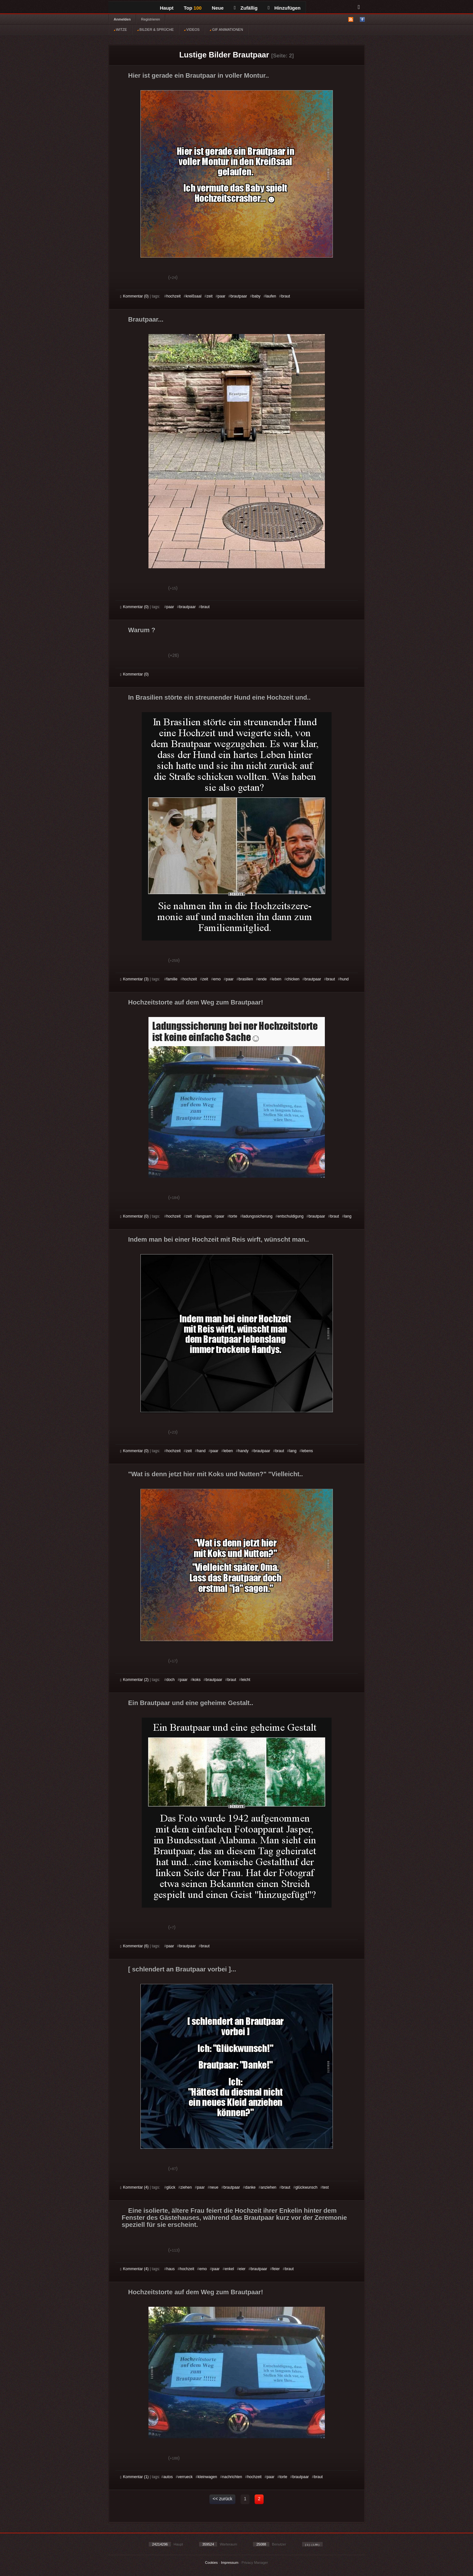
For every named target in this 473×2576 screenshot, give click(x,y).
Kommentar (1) (134, 2477)
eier (242, 2269)
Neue (218, 8)
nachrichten (232, 2477)
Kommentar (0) (134, 296)
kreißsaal (193, 296)
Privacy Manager (254, 2562)
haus (170, 2269)
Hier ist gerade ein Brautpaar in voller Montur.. (198, 75)
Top (193, 8)
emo (217, 979)
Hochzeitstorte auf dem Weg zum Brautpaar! (195, 1002)
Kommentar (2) (134, 1679)
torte (233, 1216)
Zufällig (246, 8)
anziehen (268, 2187)
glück (170, 2187)
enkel (229, 2269)
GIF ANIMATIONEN (226, 29)
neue (214, 2187)
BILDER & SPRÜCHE (155, 29)
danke (250, 2187)
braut (285, 296)
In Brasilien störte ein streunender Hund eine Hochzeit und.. (219, 697)
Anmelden (122, 19)
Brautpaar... (146, 319)
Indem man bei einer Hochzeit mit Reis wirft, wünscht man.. (218, 1239)
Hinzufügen (284, 8)
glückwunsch (306, 2187)
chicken (293, 979)
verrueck (185, 2477)
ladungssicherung (257, 1216)
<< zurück (222, 2498)
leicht (245, 1679)
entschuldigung (291, 1216)
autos (168, 2477)
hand (201, 1451)
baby (256, 296)
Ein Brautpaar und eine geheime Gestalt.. (190, 1702)
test (326, 2187)
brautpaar (239, 296)
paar (221, 296)
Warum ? (142, 629)
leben (276, 979)
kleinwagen (207, 2477)
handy (243, 1451)
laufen (271, 296)
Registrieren (150, 19)
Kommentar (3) (134, 979)
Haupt (167, 8)
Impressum (229, 2562)
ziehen (186, 2187)
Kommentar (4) (134, 2187)
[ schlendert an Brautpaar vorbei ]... (182, 1969)
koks (197, 1679)
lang (347, 1216)
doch (170, 1679)
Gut (127, 278)
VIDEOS (192, 29)
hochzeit (173, 296)
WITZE (120, 29)
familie (172, 979)
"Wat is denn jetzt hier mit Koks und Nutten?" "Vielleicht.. (215, 1474)
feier (276, 2269)
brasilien (246, 979)
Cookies (211, 2562)
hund (344, 979)
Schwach (151, 278)
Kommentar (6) (134, 1946)
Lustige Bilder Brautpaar (224, 54)
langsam (204, 1216)
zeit (210, 296)
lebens (307, 1451)
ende (262, 979)
